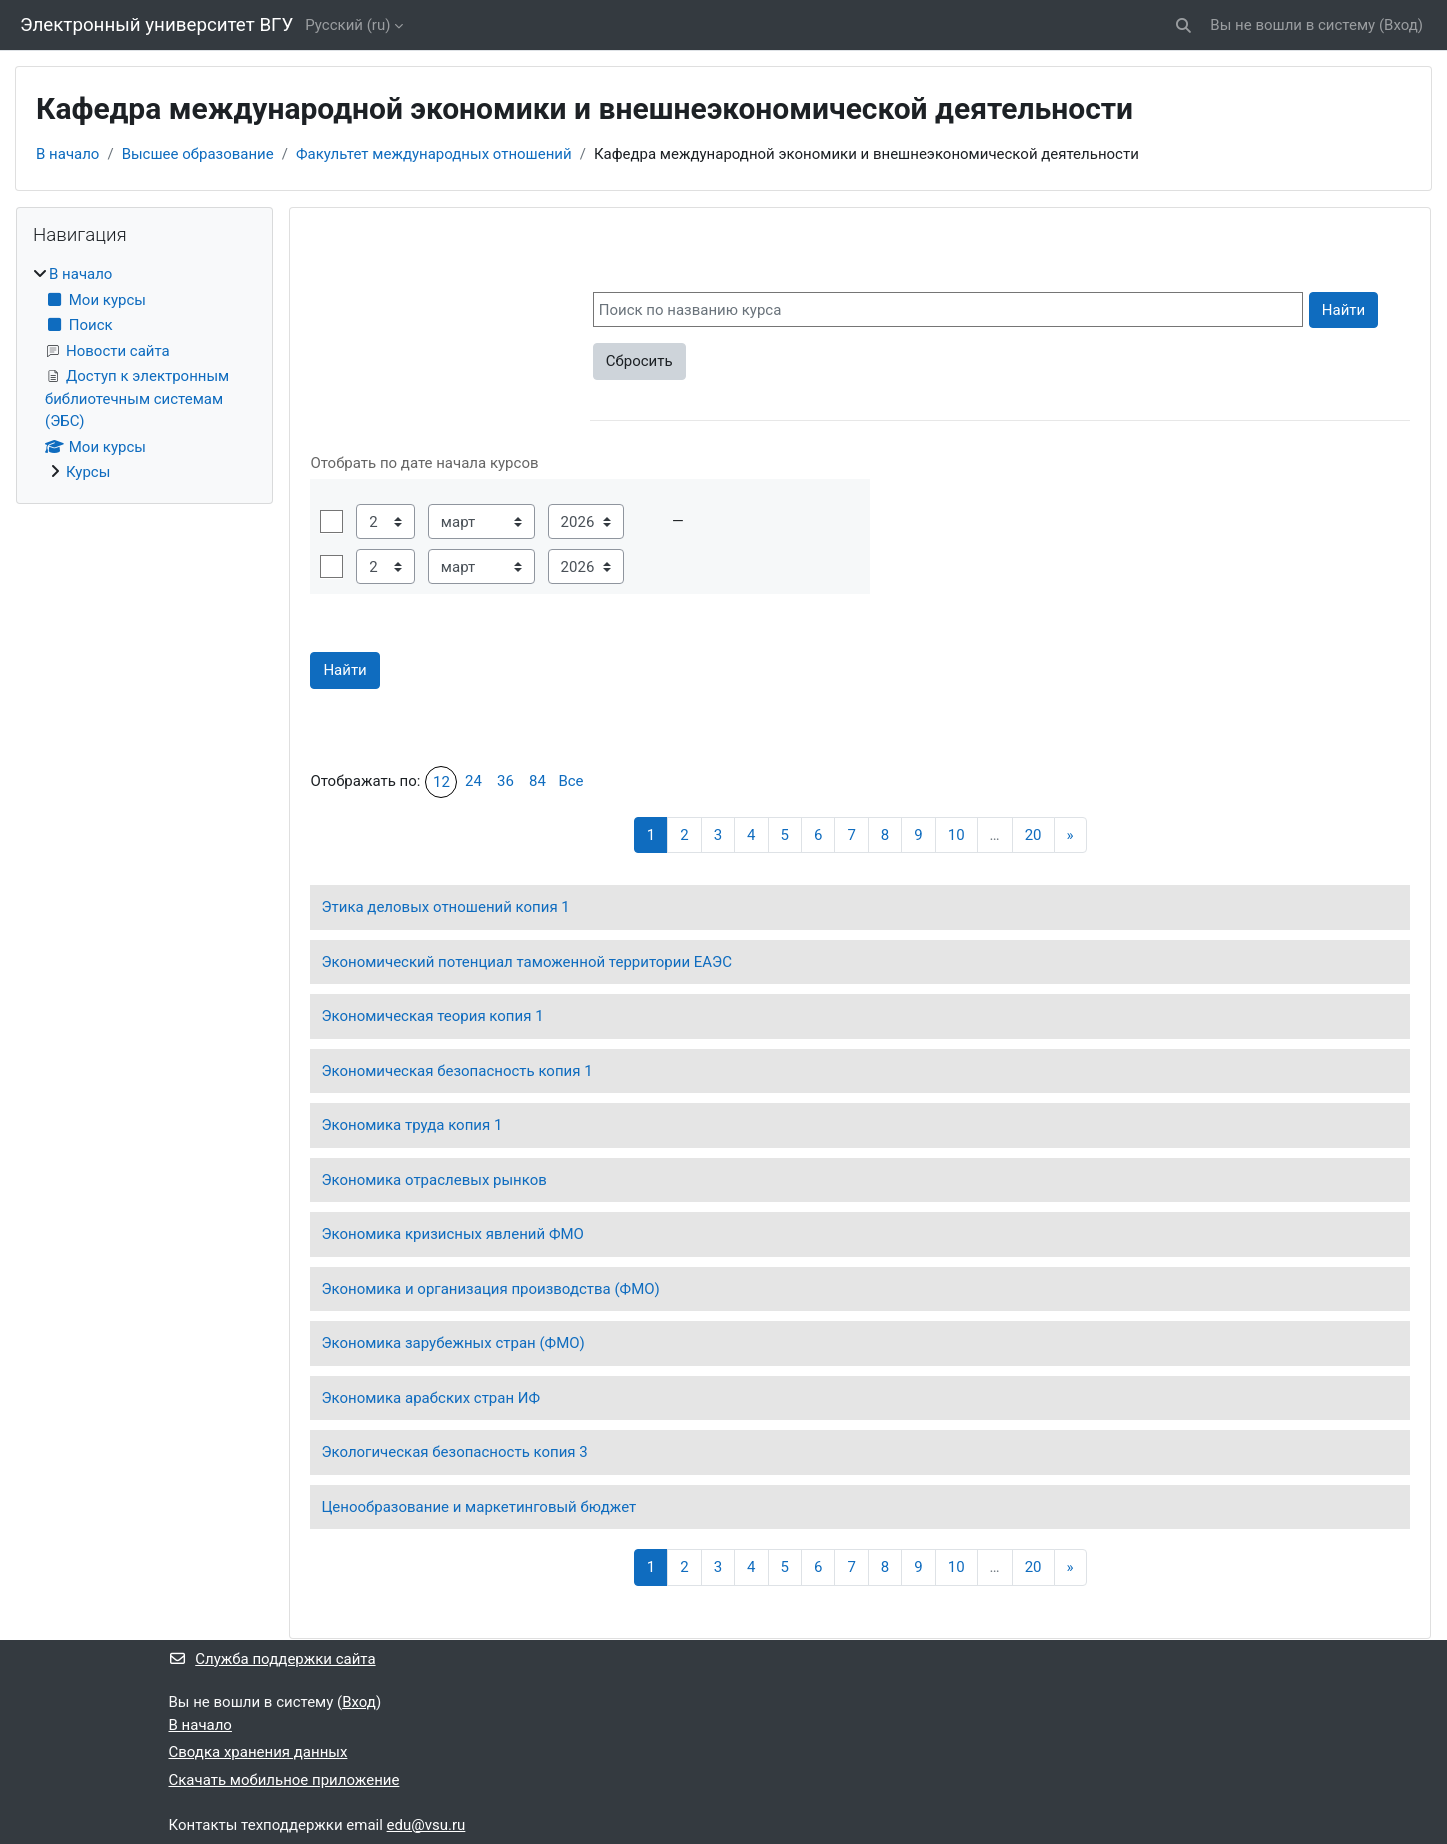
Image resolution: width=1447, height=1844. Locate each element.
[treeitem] (144, 373)
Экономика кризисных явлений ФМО (452, 1234)
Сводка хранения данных (258, 1752)
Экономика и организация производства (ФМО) (490, 1289)
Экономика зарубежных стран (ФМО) (452, 1343)
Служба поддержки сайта (272, 1659)
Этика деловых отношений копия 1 (445, 907)
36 (505, 781)
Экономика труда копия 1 (411, 1125)
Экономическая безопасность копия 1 (456, 1071)
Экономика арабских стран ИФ (430, 1398)
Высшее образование (198, 154)
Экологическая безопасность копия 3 (454, 1452)
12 (441, 782)
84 (537, 781)
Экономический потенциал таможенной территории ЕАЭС (526, 962)
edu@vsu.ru (426, 1825)
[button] (1184, 25)
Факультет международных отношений (434, 154)
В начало (67, 154)
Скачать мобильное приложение (284, 1780)
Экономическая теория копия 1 (432, 1016)
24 (473, 781)
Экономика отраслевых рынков (433, 1180)
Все (570, 781)
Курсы (88, 472)
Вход (1401, 25)
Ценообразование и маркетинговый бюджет (478, 1507)
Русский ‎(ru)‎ (347, 25)
